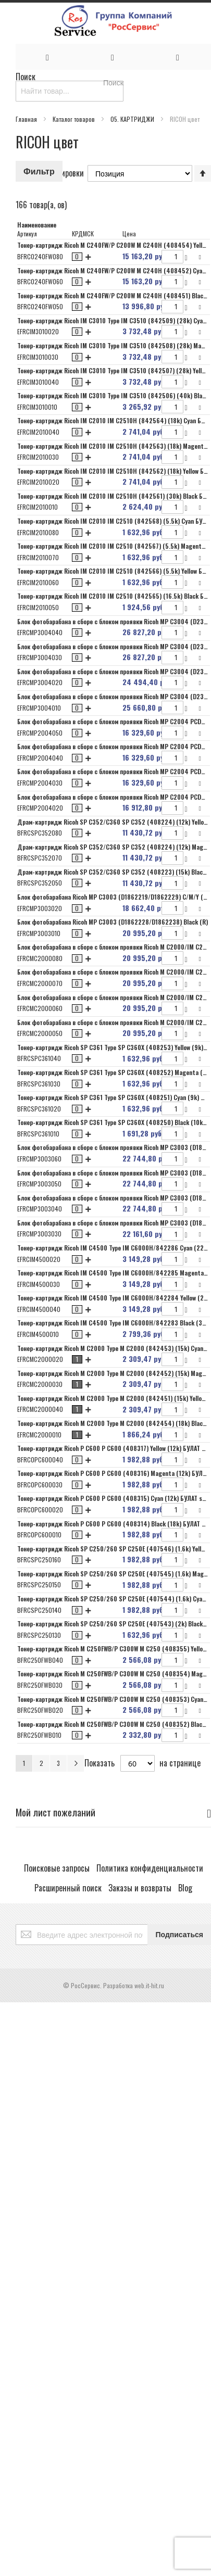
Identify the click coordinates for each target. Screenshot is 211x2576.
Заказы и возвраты (139, 1888)
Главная (27, 119)
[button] (201, 256)
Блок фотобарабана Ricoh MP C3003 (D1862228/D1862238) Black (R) (112, 921)
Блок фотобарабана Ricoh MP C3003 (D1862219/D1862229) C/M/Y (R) (113, 896)
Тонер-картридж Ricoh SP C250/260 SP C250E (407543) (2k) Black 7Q (114, 1623)
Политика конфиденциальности (149, 1868)
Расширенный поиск (68, 1888)
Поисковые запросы (57, 1868)
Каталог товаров (74, 119)
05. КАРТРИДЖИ (133, 119)
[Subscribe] (179, 1934)
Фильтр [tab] (39, 171)
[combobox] (69, 91)
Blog (185, 1888)
